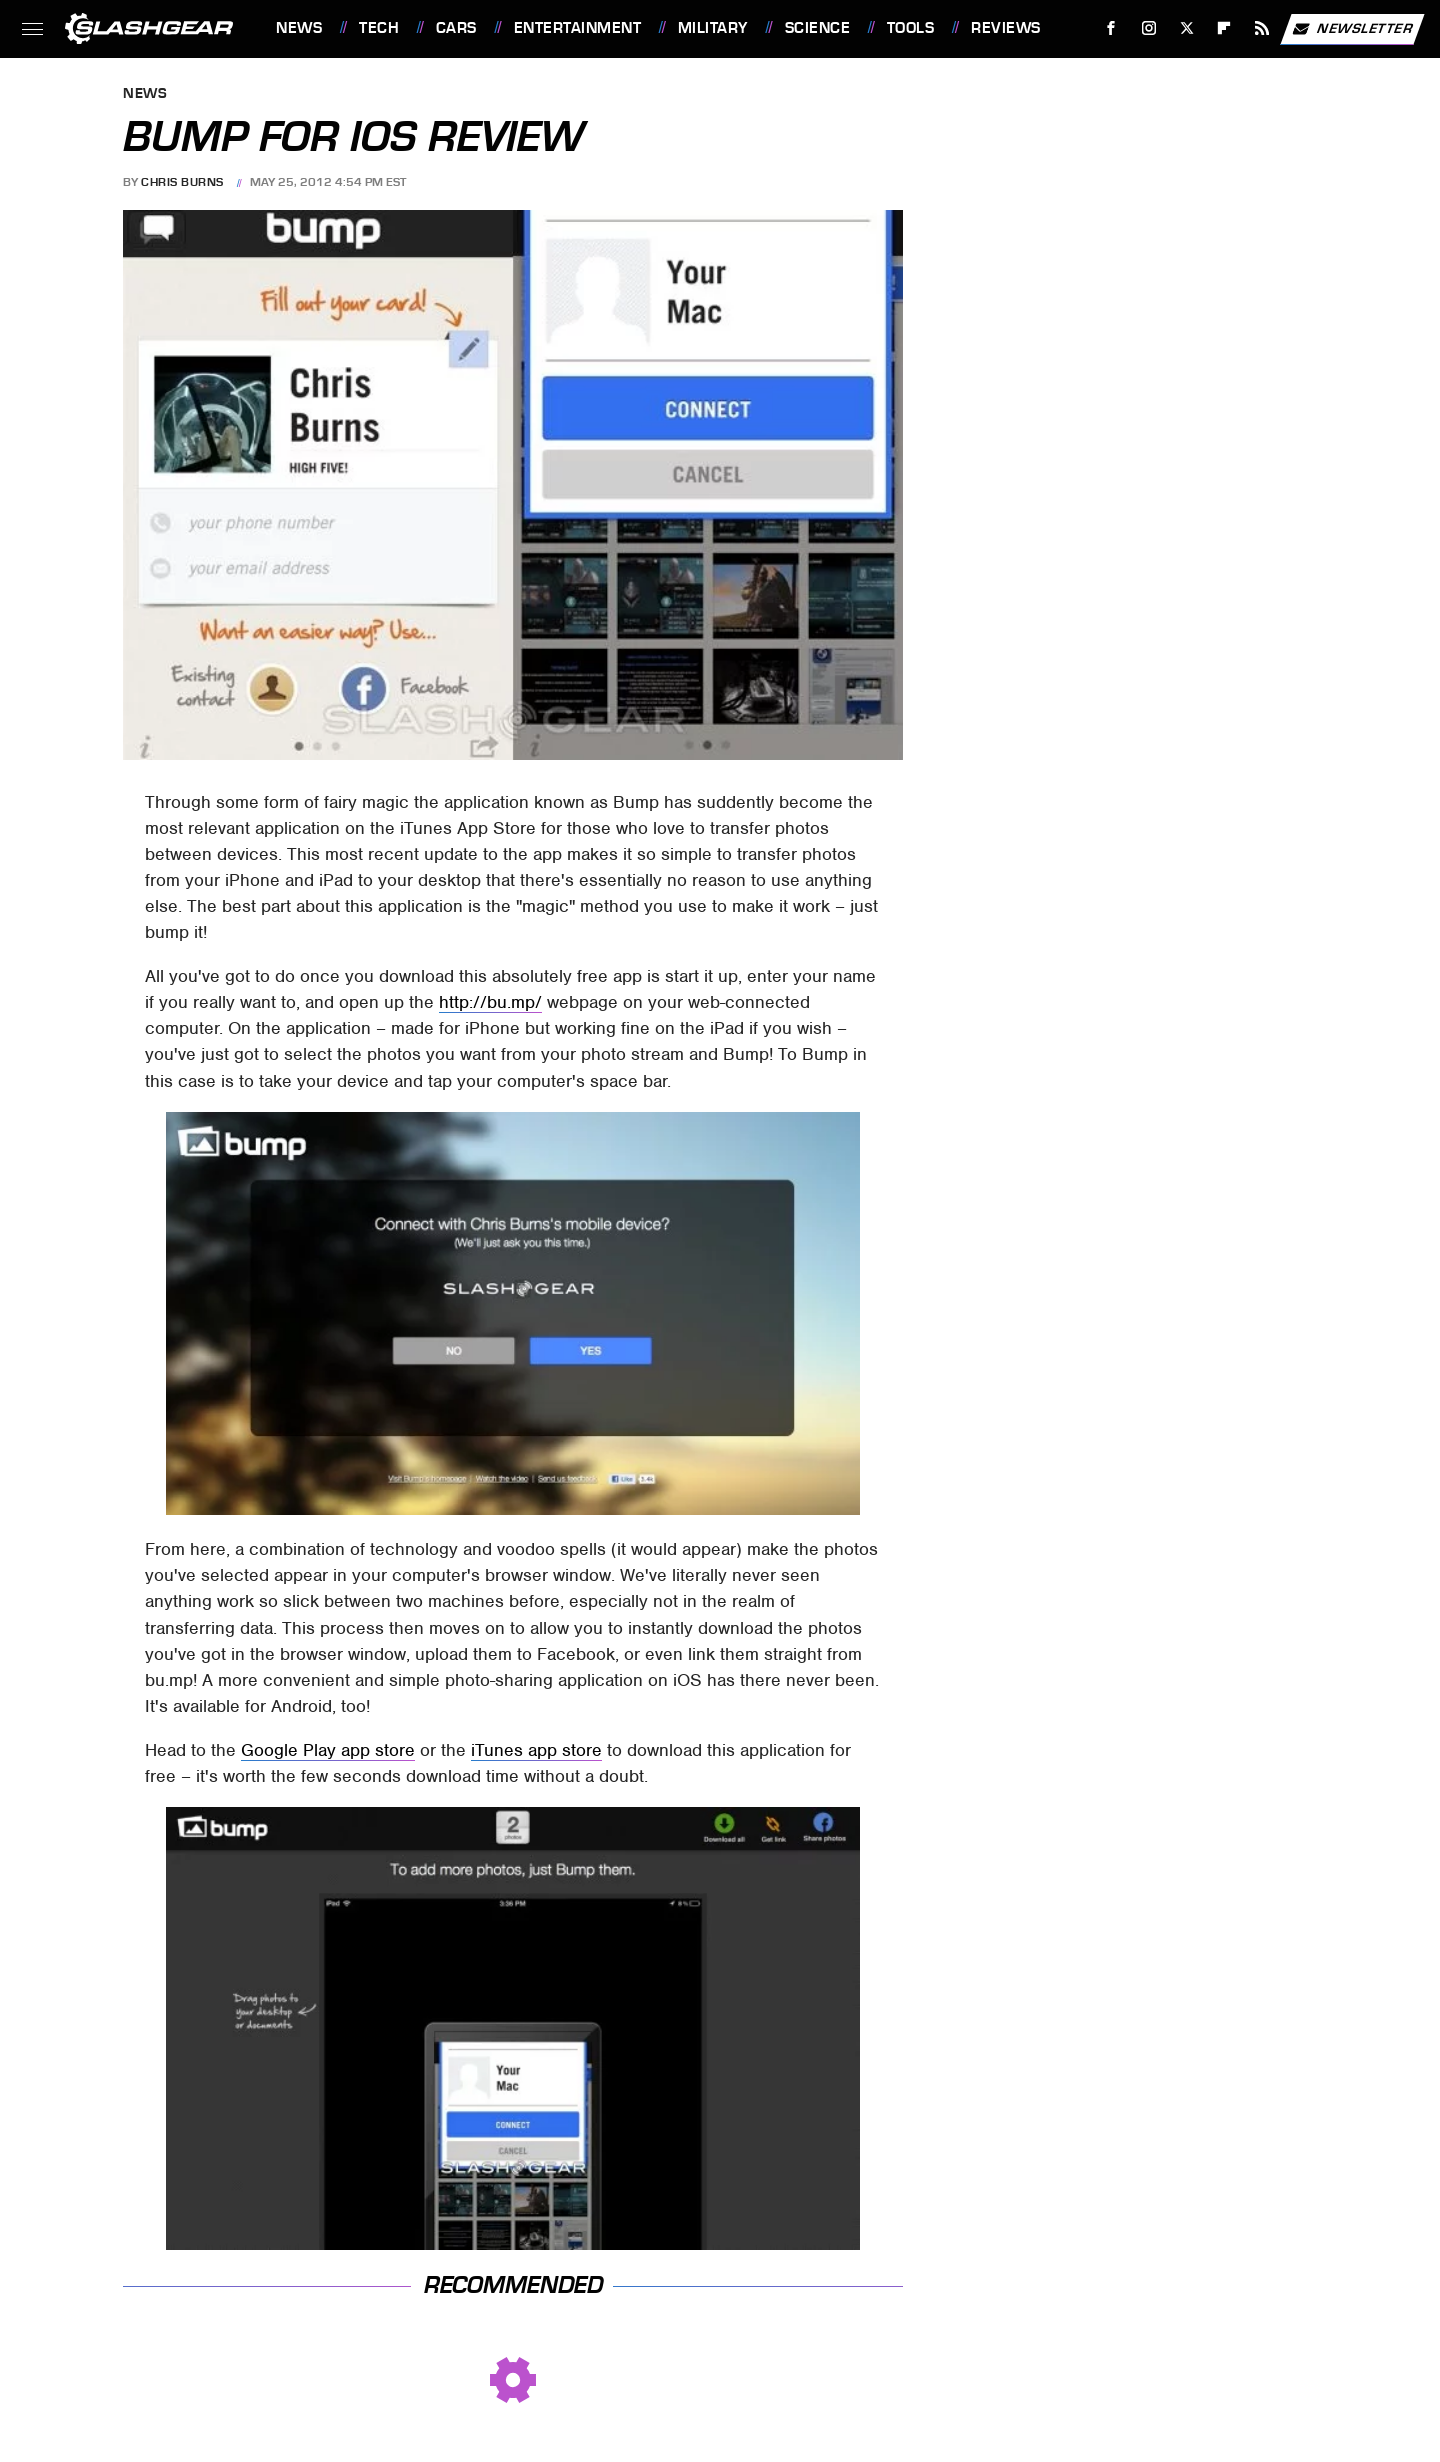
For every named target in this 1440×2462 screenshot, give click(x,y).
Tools (911, 28)
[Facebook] (1111, 28)
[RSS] (1262, 28)
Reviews (1006, 28)
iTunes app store (536, 1750)
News (299, 28)
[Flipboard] (1224, 28)
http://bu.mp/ (490, 1002)
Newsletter (1352, 29)
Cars (456, 28)
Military (713, 28)
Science (818, 28)
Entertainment (578, 28)
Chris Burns (182, 182)
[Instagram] (1149, 28)
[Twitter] (1186, 28)
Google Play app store (328, 1750)
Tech (379, 28)
